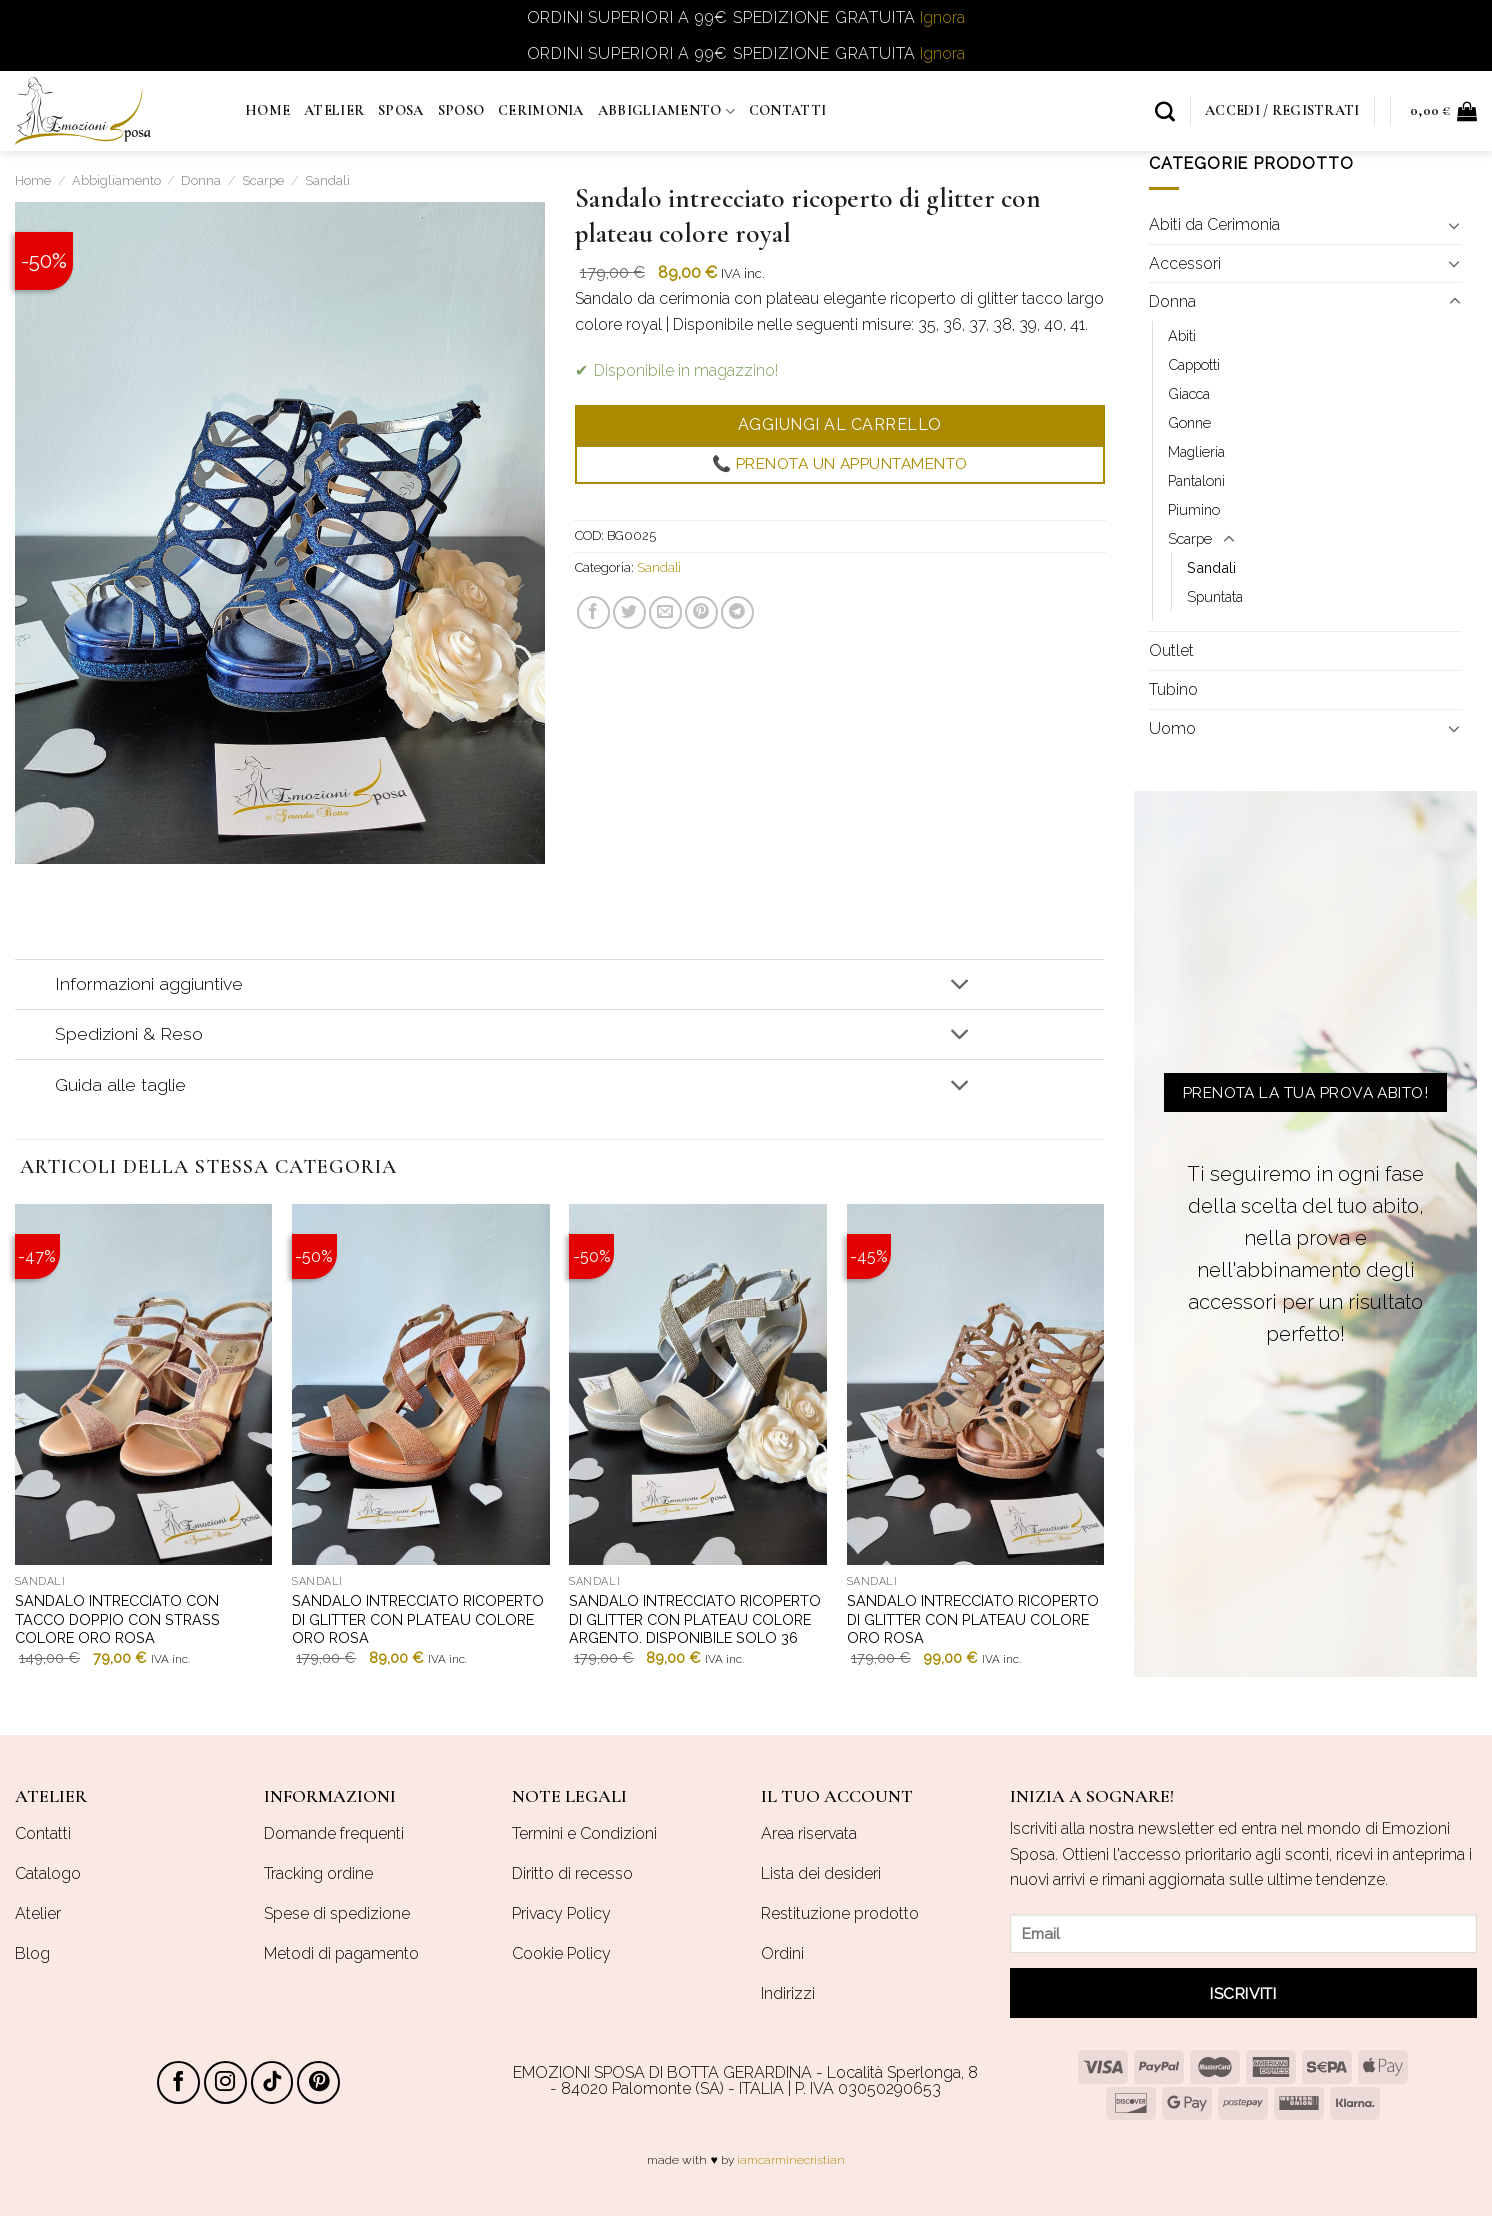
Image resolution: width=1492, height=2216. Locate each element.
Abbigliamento (666, 111)
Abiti (1182, 335)
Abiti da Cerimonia (1214, 224)
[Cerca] (1165, 111)
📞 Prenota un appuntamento (839, 464)
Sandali (327, 180)
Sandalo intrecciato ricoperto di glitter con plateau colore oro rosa (418, 1619)
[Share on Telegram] (737, 612)
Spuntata (1215, 597)
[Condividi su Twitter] (628, 612)
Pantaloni (1196, 480)
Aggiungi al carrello (839, 424)
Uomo (1172, 728)
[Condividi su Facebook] (592, 612)
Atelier (334, 110)
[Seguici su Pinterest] (318, 2082)
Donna (201, 180)
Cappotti (1194, 364)
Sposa (400, 110)
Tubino (1173, 689)
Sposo (461, 110)
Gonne (1189, 422)
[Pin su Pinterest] (700, 612)
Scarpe (263, 180)
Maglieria (1196, 451)
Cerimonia (541, 110)
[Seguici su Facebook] (178, 2082)
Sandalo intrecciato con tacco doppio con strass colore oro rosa (117, 1619)
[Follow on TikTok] (272, 2082)
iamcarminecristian (791, 2160)
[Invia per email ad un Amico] (664, 612)
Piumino (1194, 509)
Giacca (1189, 393)
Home (267, 110)
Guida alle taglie (517, 1086)
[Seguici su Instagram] (225, 2082)
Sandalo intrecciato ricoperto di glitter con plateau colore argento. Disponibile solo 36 (695, 1619)
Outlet (1171, 651)
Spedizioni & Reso (517, 1036)
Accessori (1185, 263)
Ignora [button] (942, 17)
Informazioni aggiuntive (517, 986)
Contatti (787, 110)
